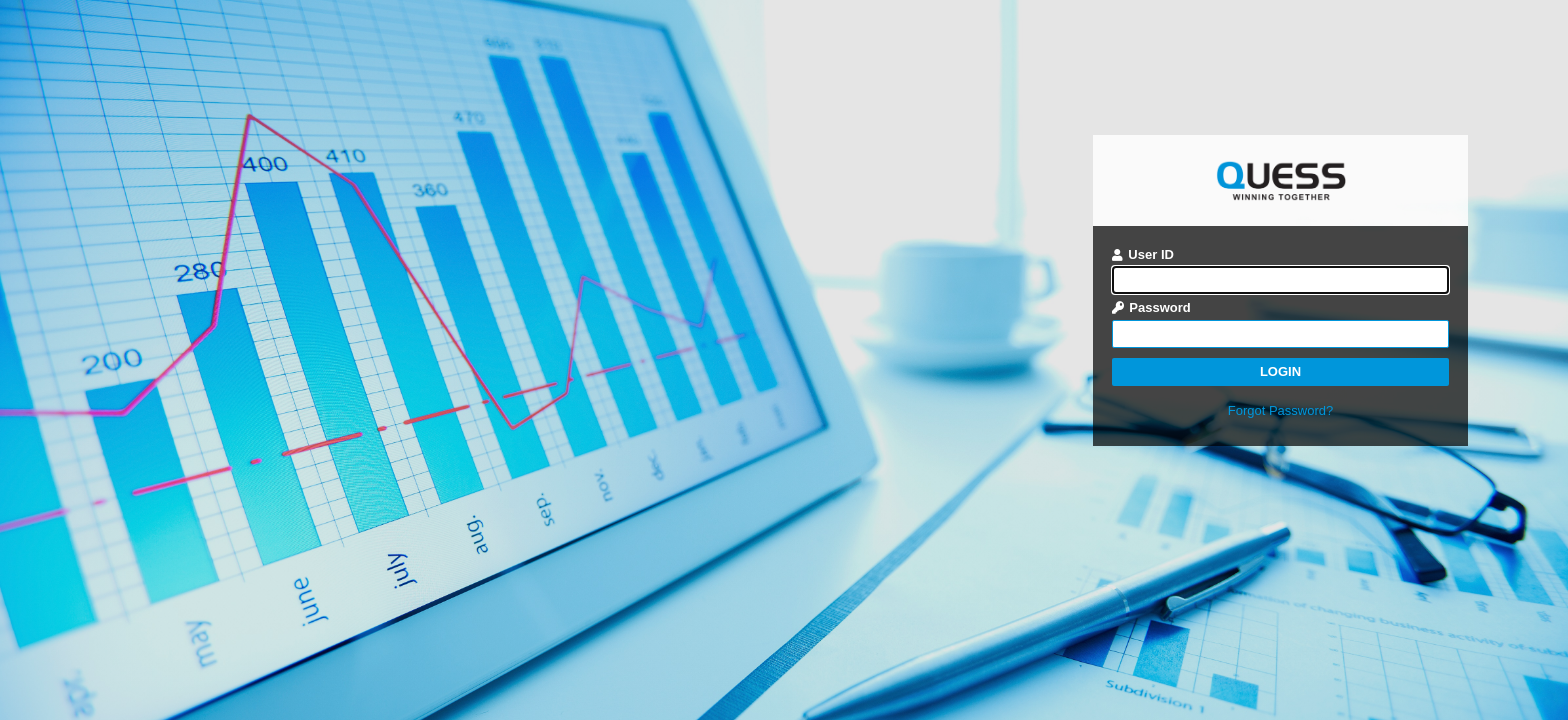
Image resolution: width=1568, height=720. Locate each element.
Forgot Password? (1281, 410)
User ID (1143, 254)
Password (1151, 307)
